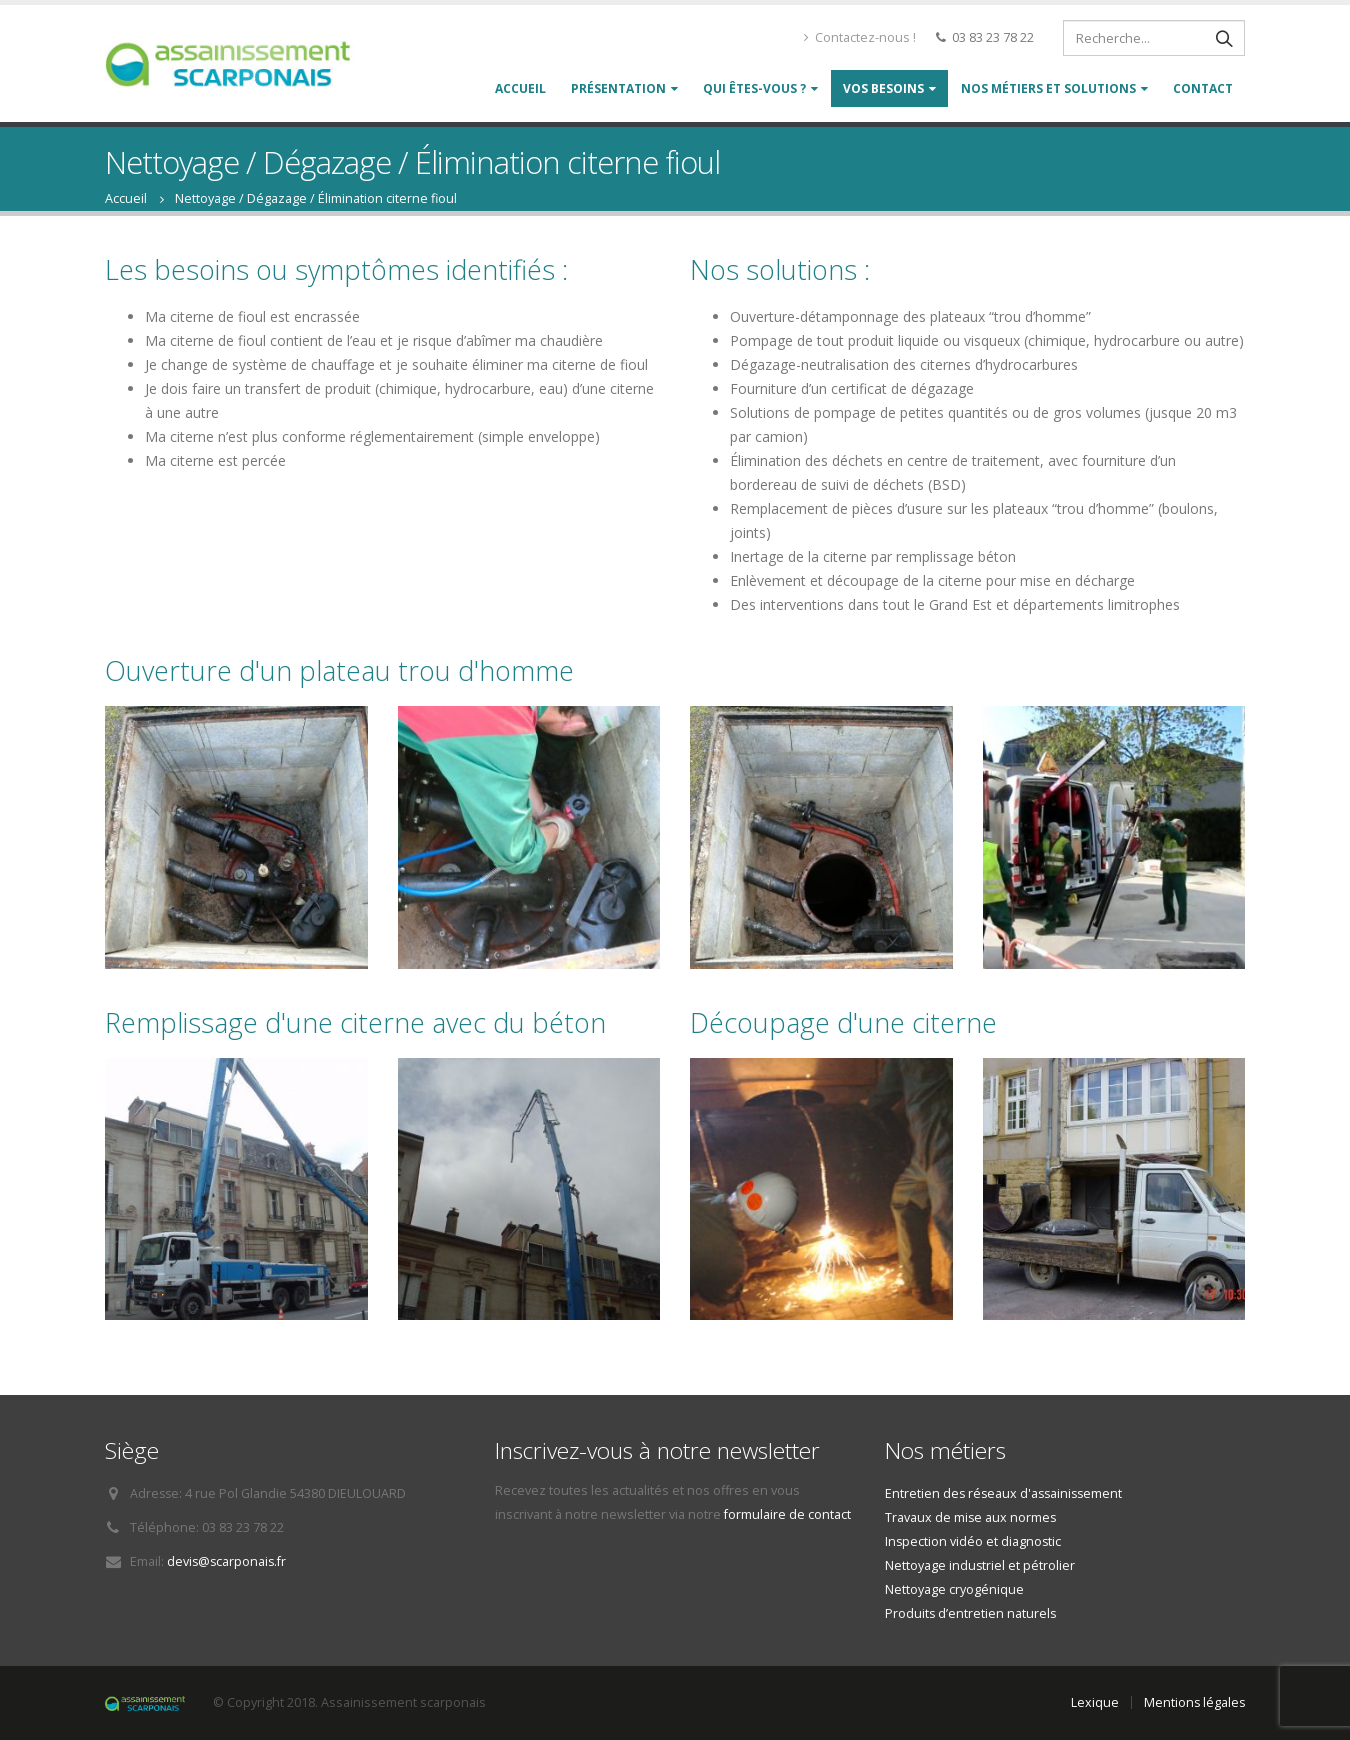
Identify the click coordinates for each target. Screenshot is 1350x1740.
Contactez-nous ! (860, 37)
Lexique (1093, 1702)
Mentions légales (1193, 1702)
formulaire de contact (787, 1514)
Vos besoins (883, 88)
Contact (1203, 88)
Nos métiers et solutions (1048, 88)
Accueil (520, 88)
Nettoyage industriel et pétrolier (980, 1565)
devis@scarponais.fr (228, 1561)
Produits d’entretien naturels (971, 1613)
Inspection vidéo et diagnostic (974, 1541)
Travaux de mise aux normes (971, 1517)
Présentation (618, 88)
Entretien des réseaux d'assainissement (1006, 1493)
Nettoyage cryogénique (954, 1589)
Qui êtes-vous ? (754, 88)
